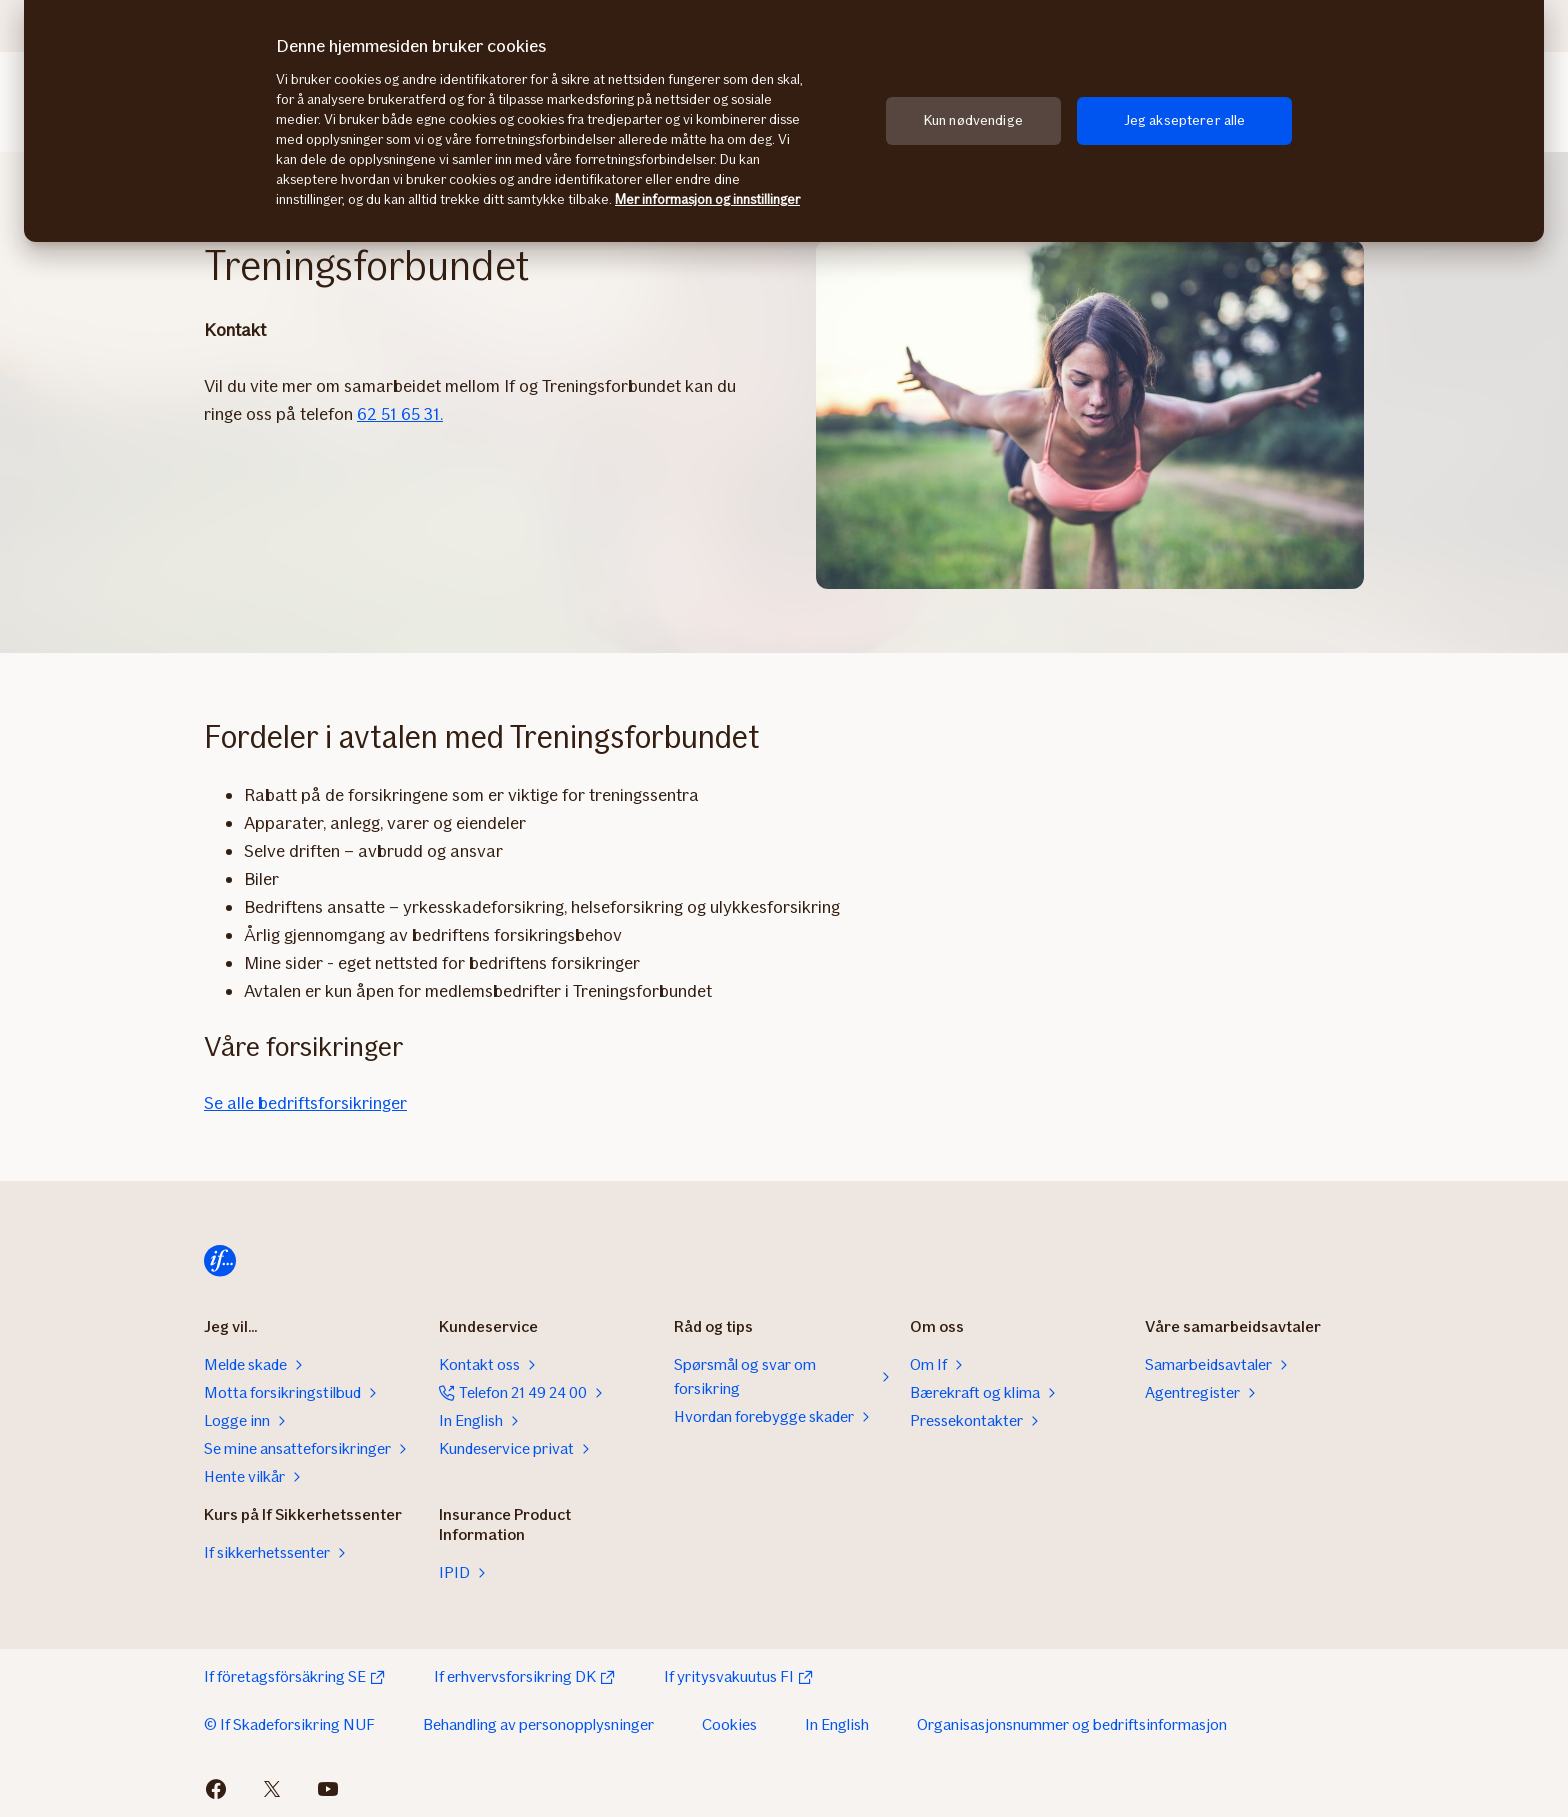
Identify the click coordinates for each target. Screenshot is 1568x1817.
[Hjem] (220, 1261)
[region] (784, 121)
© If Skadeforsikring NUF (289, 1724)
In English (837, 1724)
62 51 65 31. (400, 414)
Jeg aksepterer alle (1185, 120)
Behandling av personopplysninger (538, 1724)
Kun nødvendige (973, 120)
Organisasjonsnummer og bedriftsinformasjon (1072, 1724)
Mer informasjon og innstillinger (707, 199)
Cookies (729, 1724)
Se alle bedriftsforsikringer (305, 1103)
